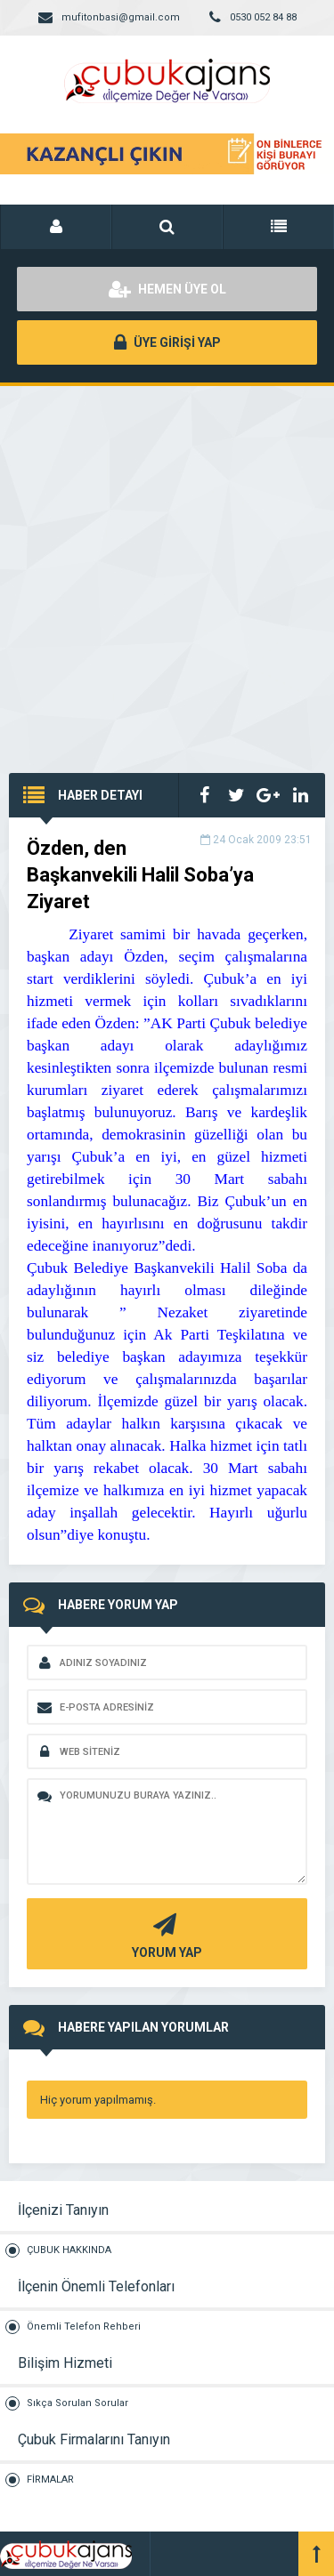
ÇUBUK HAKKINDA (69, 2250)
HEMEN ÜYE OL (167, 289)
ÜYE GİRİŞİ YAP (167, 342)
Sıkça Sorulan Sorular (77, 2403)
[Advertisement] (167, 562)
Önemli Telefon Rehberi (84, 2326)
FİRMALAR (50, 2479)
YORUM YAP (164, 1934)
